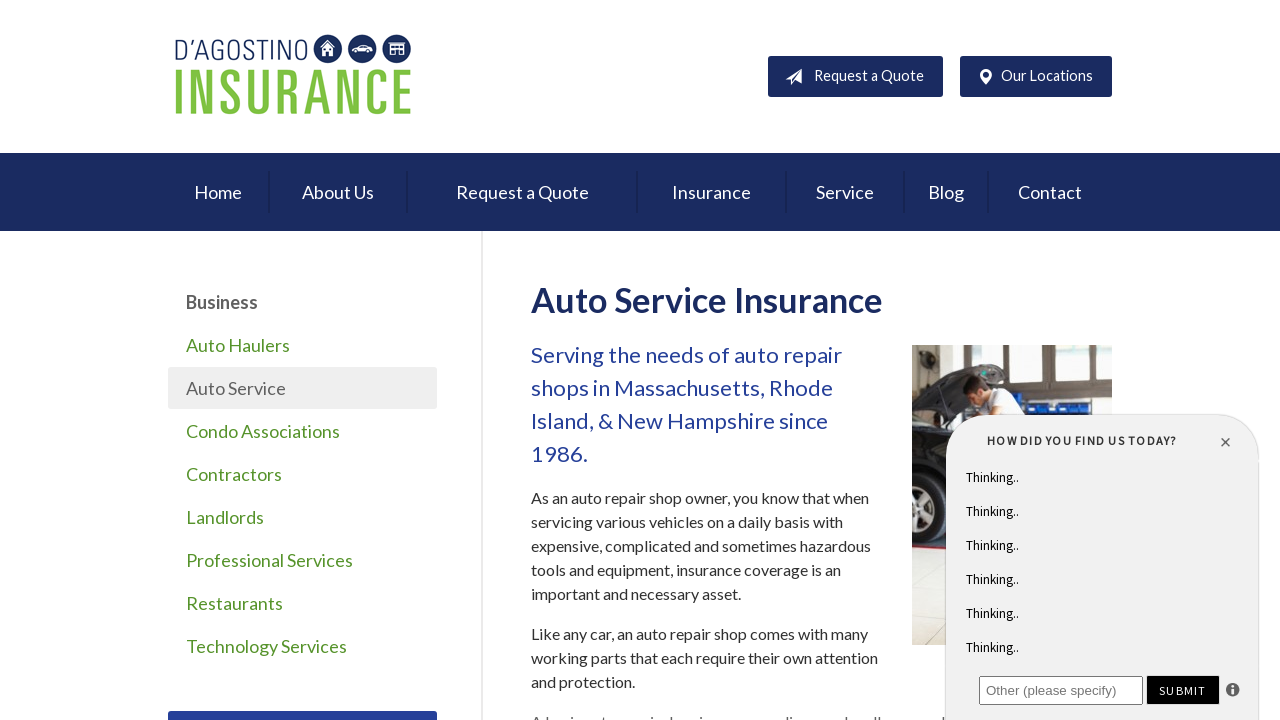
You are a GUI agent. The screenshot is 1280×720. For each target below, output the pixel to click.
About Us (338, 192)
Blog (946, 192)
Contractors (234, 474)
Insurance (711, 192)
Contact (1050, 192)
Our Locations (1031, 77)
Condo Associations (263, 431)
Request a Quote (850, 77)
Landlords (225, 517)
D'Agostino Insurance (293, 76)
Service (845, 192)
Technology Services (266, 646)
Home (218, 192)
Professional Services (269, 560)
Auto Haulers (238, 345)
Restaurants (234, 603)
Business (222, 302)
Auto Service (236, 388)
